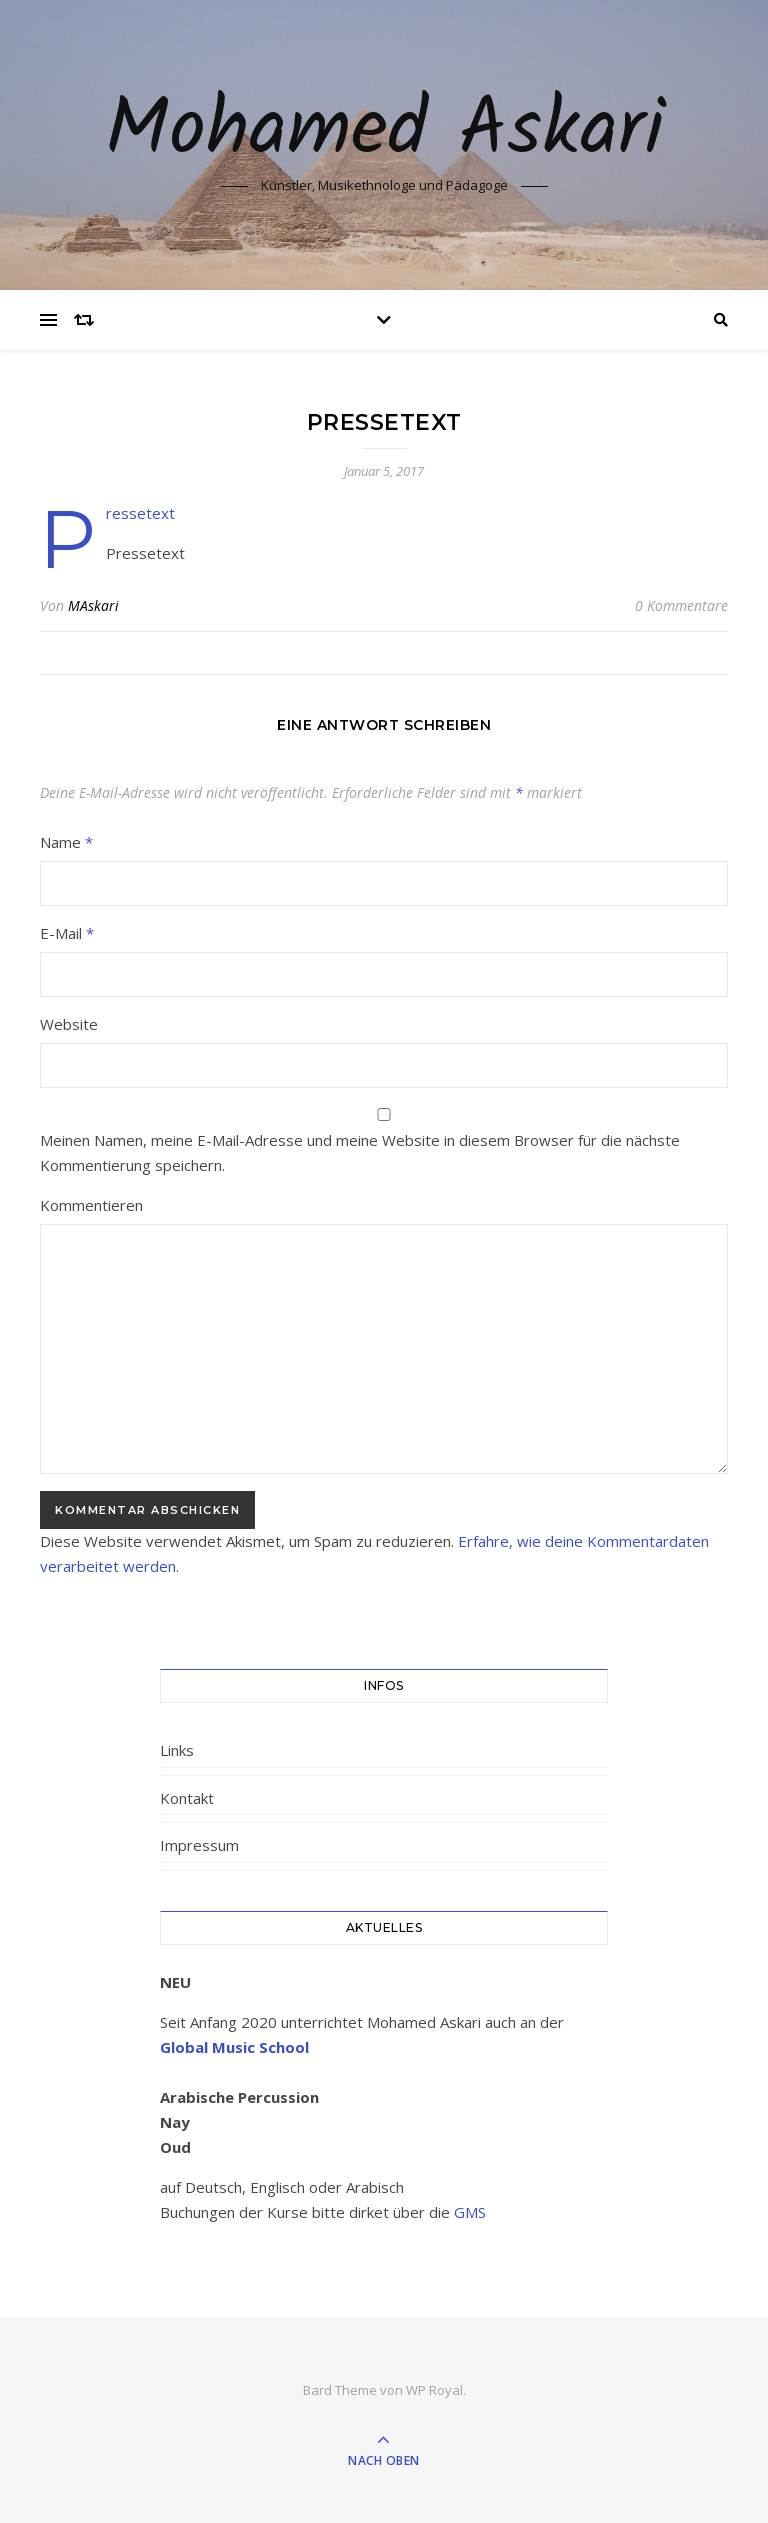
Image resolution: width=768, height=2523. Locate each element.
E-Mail (67, 933)
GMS (470, 2212)
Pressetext (140, 513)
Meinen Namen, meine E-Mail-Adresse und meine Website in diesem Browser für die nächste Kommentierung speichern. (360, 1152)
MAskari (93, 605)
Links (177, 1750)
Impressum (199, 1845)
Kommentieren (91, 1205)
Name (66, 842)
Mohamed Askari (384, 132)
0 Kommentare (681, 605)
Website (69, 1024)
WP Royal (434, 2390)
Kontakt (187, 1798)
